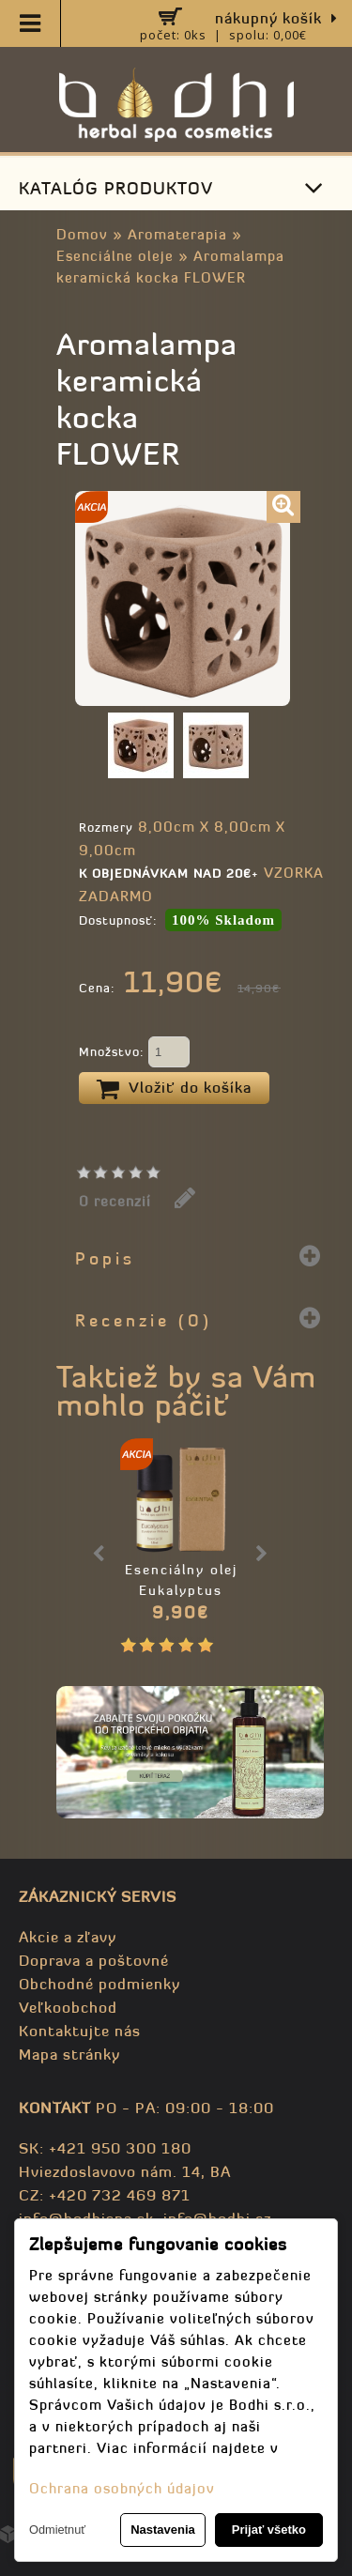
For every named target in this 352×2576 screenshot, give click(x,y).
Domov (82, 234)
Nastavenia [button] (162, 2529)
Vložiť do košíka (174, 1089)
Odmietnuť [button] (57, 2529)
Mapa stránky (69, 2054)
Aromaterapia (177, 234)
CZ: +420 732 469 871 (105, 2194)
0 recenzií (115, 1201)
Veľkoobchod (68, 2007)
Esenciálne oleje (115, 256)
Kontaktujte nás (80, 2030)
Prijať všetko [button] (269, 2529)
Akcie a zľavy (67, 1936)
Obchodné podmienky (99, 1983)
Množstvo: (134, 1053)
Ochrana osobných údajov (122, 2488)
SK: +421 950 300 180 (105, 2148)
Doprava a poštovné (94, 1960)
